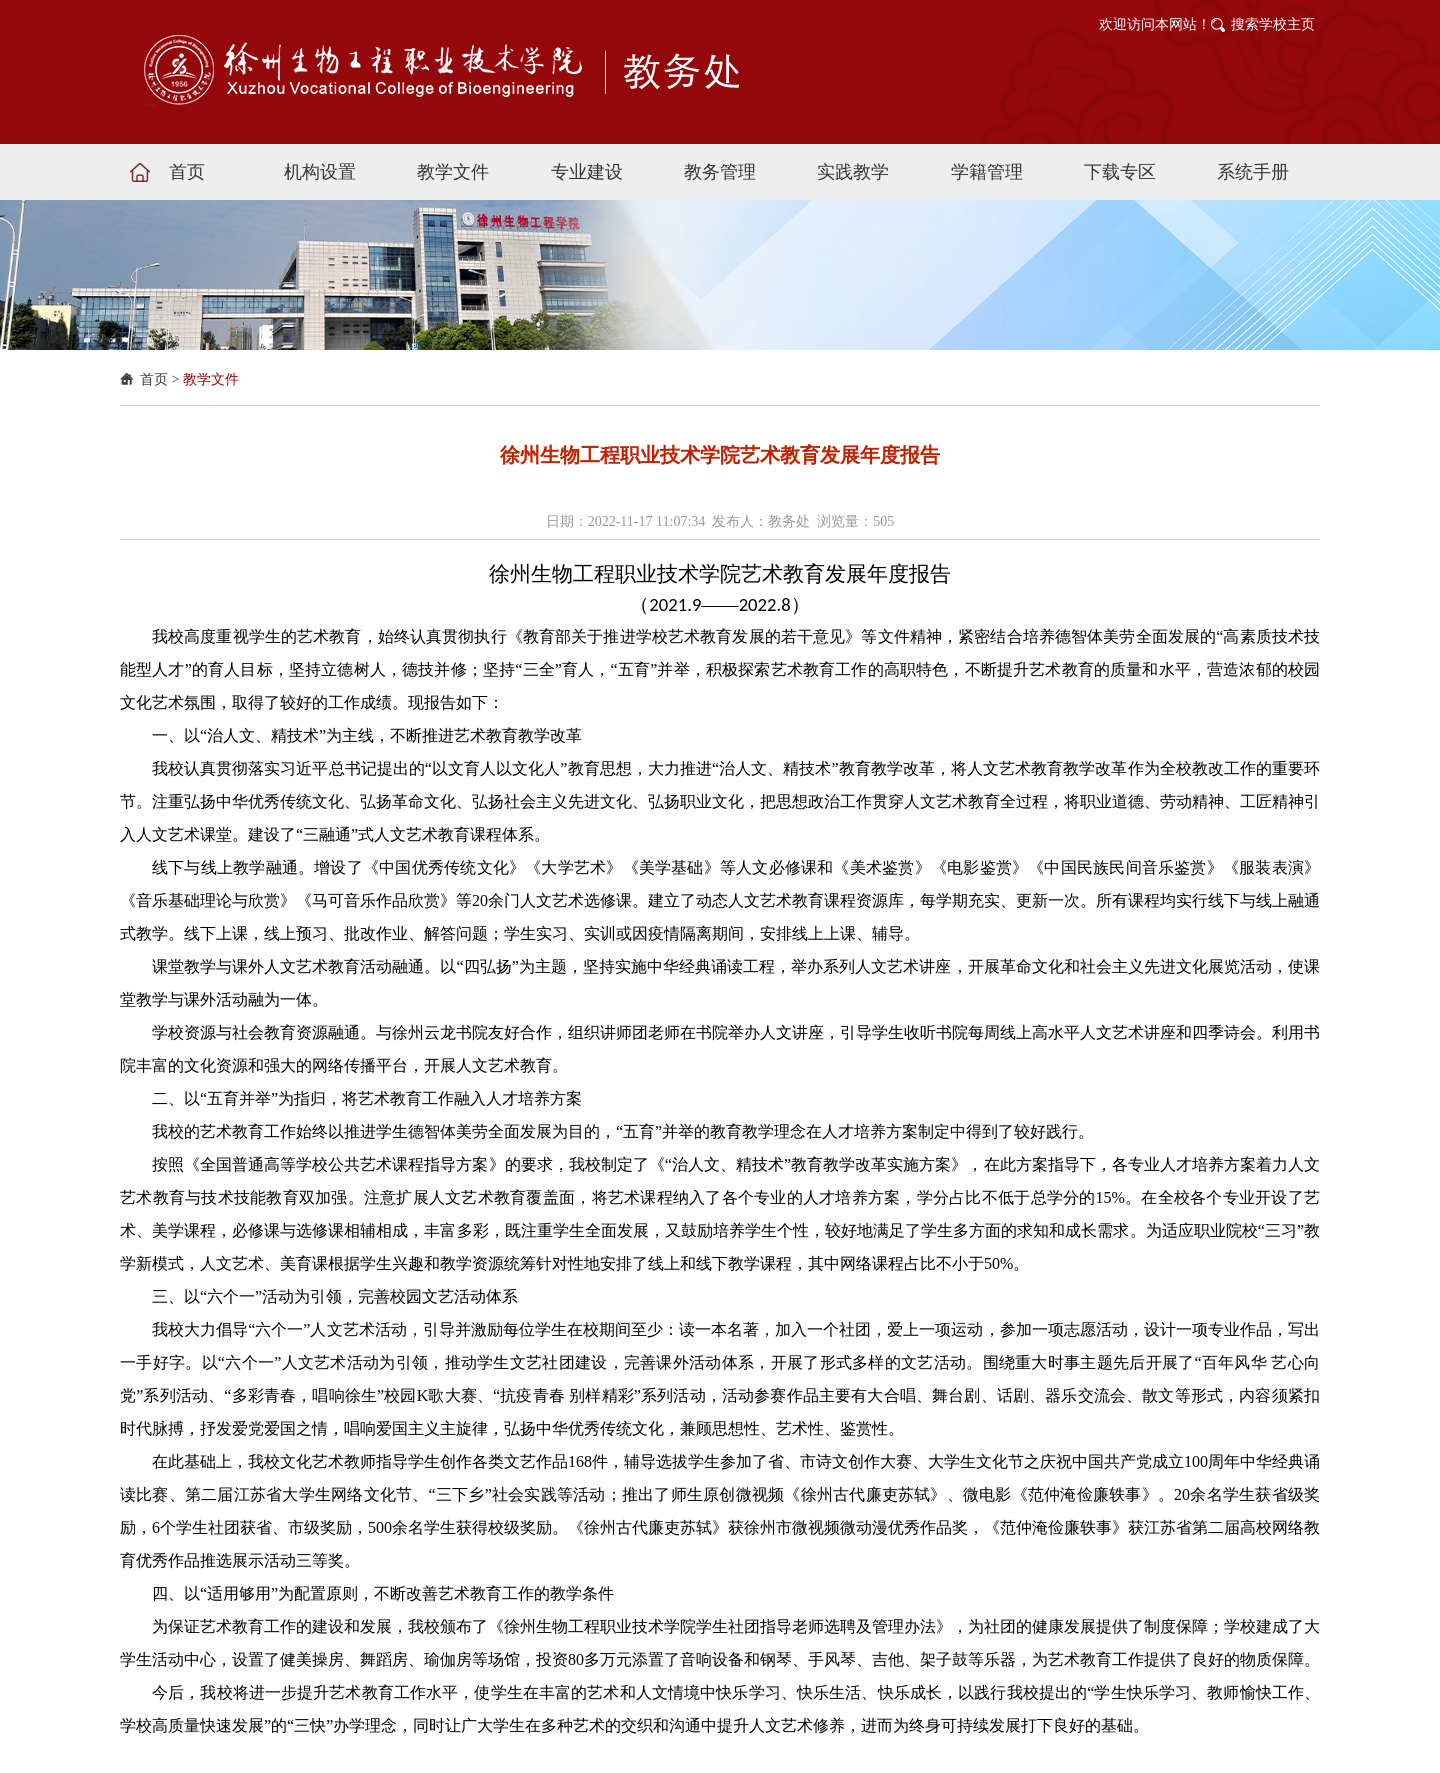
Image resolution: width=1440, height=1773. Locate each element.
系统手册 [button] (1253, 172)
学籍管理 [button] (987, 172)
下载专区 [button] (1120, 172)
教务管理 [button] (720, 172)
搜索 (1245, 24)
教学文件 (211, 379)
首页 (154, 379)
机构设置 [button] (320, 172)
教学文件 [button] (453, 172)
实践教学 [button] (853, 172)
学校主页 (1287, 24)
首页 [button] (187, 172)
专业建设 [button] (587, 172)
